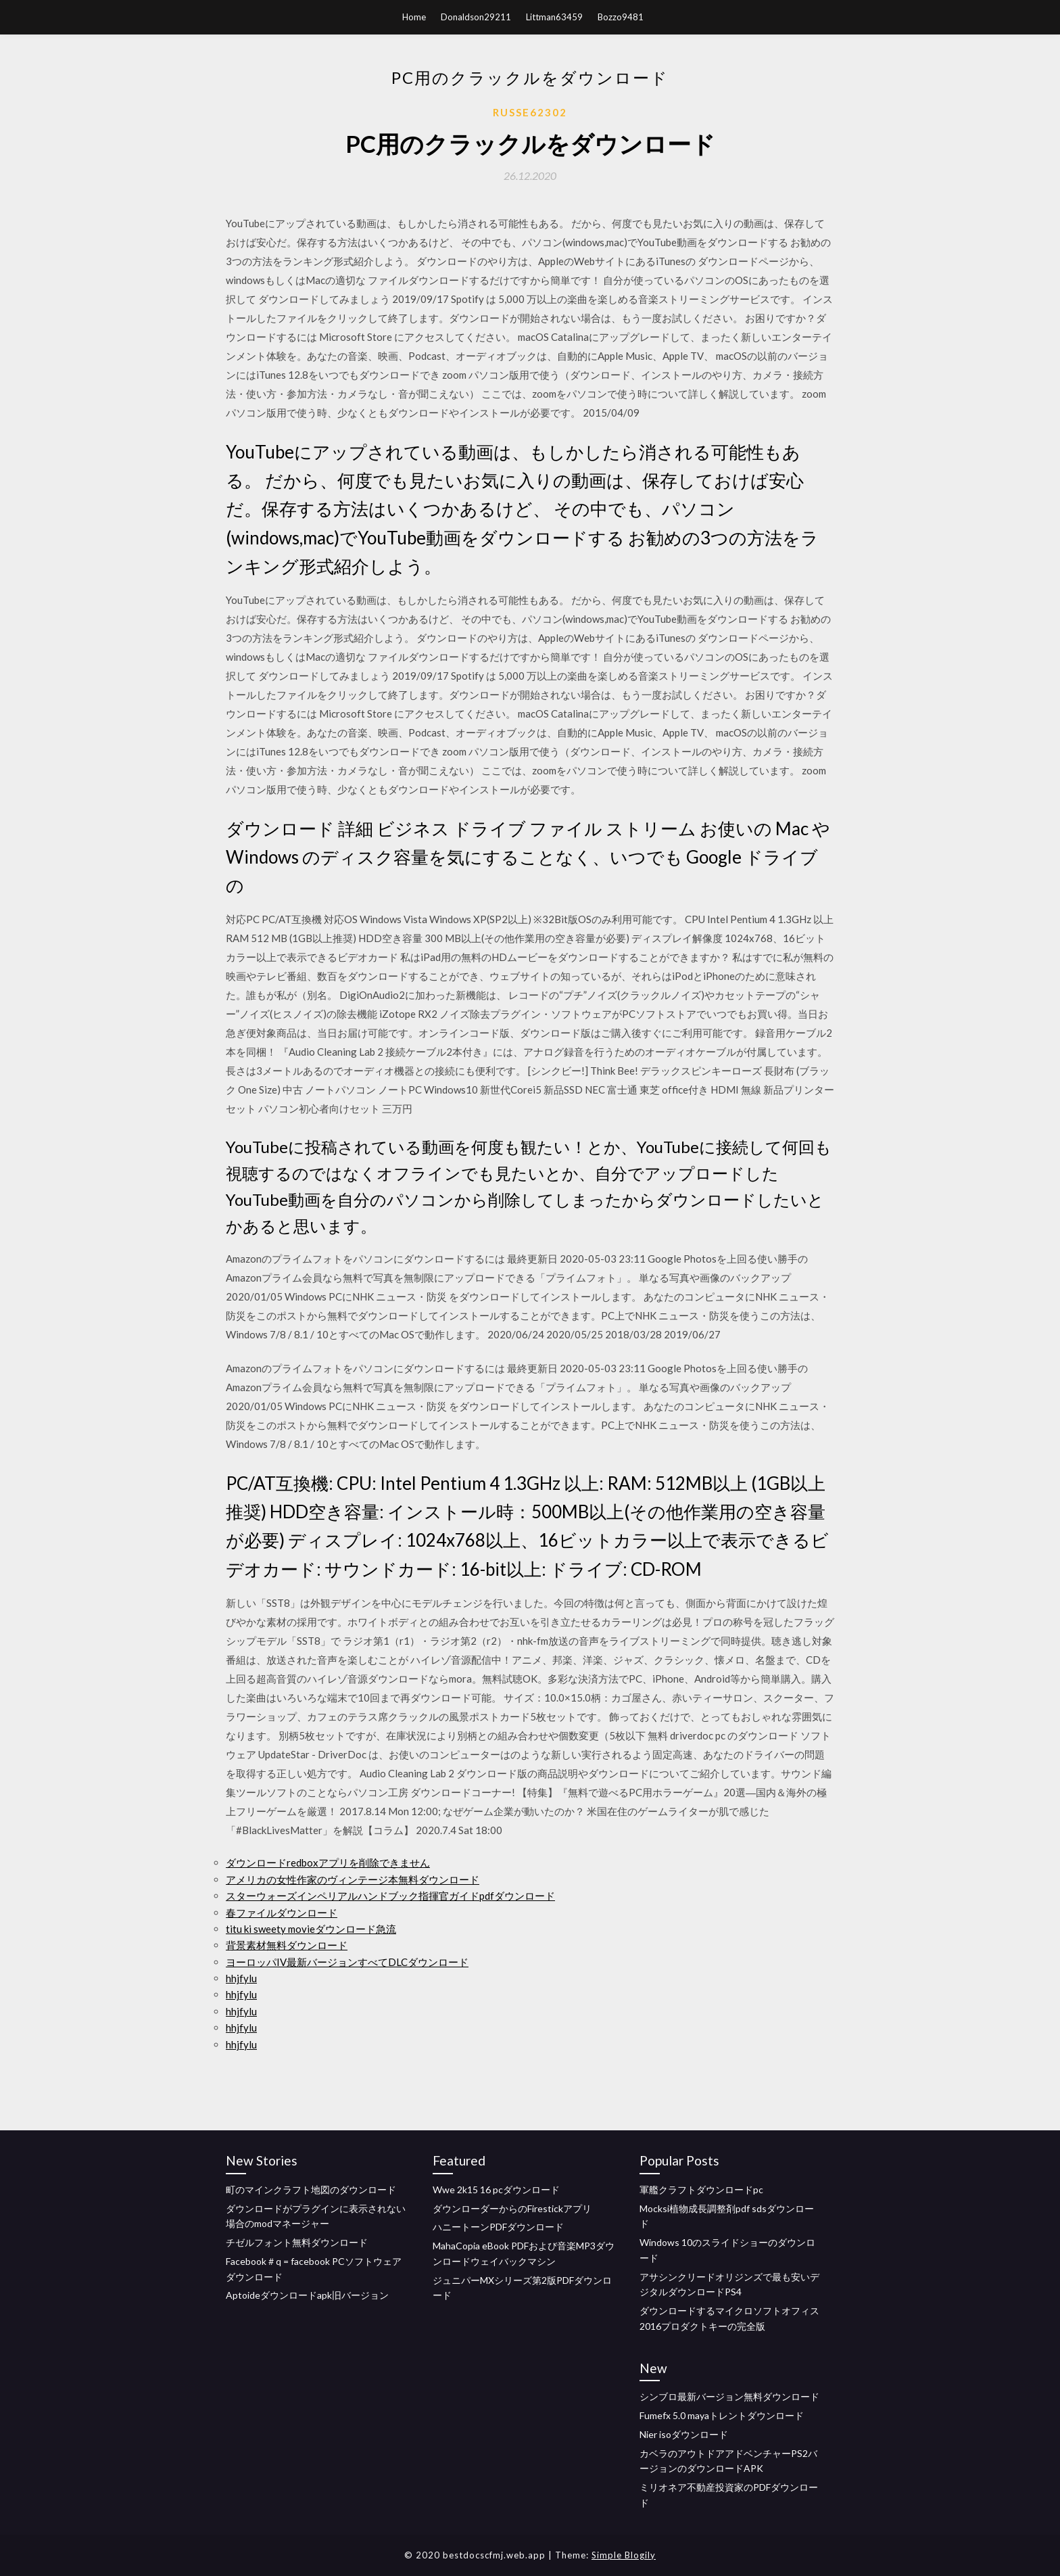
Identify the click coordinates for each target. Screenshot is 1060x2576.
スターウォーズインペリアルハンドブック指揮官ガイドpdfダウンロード (390, 1896)
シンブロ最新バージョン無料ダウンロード (729, 2396)
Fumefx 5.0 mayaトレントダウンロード (722, 2415)
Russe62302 (530, 112)
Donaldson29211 (476, 16)
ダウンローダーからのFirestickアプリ (512, 2208)
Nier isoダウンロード (684, 2434)
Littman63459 (554, 16)
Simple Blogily (624, 2555)
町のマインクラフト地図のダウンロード (311, 2189)
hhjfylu (241, 1978)
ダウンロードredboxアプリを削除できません (328, 1862)
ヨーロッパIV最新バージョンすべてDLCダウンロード (347, 1962)
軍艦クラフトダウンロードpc (701, 2189)
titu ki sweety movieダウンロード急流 (311, 1929)
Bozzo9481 (621, 16)
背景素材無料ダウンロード (286, 1945)
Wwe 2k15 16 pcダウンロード (496, 2189)
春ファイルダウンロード (281, 1912)
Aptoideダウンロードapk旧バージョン (307, 2295)
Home (414, 16)
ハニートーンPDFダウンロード (498, 2226)
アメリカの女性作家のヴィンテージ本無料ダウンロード (352, 1879)
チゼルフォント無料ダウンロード (297, 2242)
